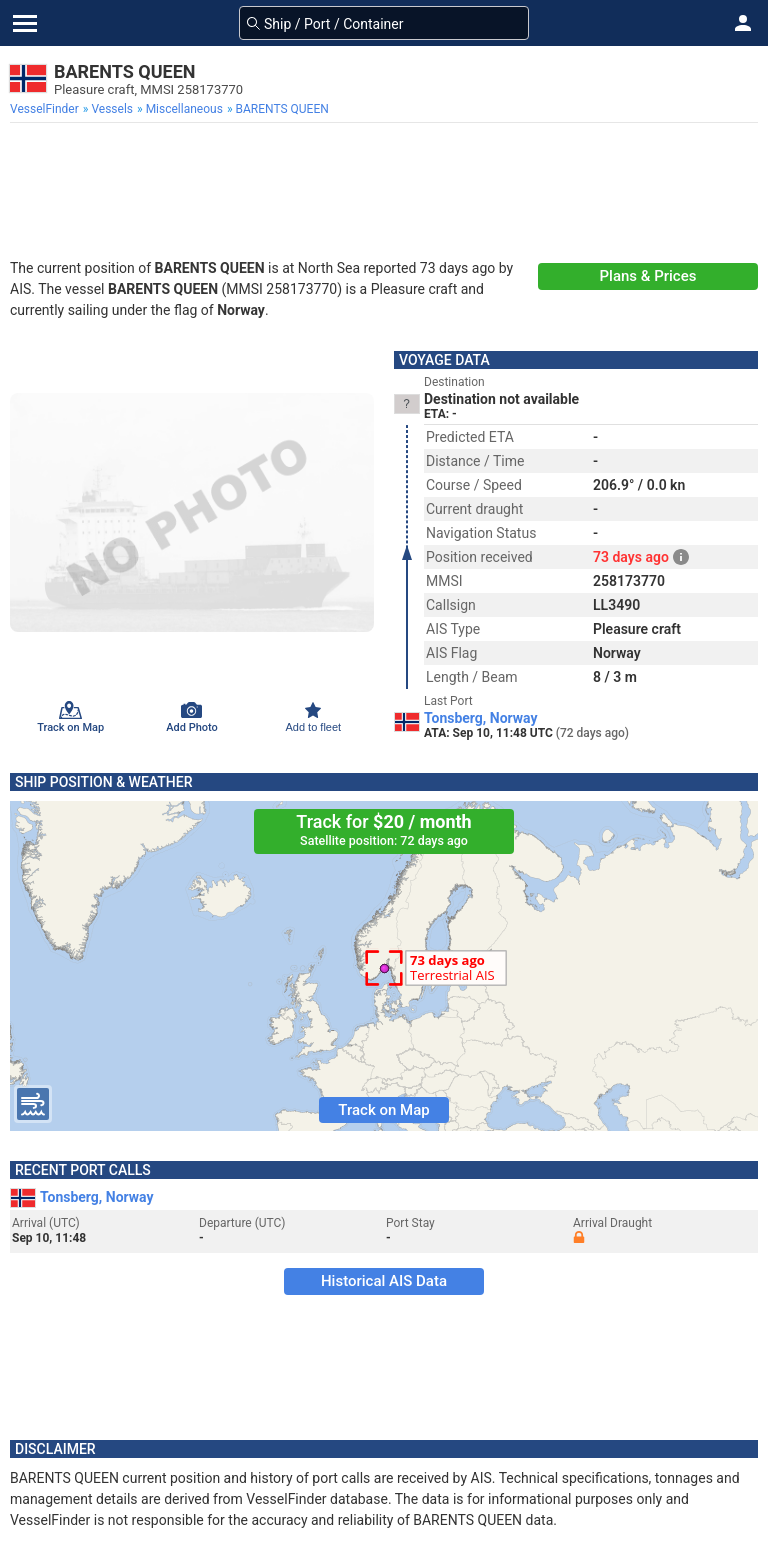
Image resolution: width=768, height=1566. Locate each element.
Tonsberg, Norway (481, 718)
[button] (743, 23)
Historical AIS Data (384, 1281)
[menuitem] (46, 109)
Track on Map (383, 1110)
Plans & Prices (648, 276)
